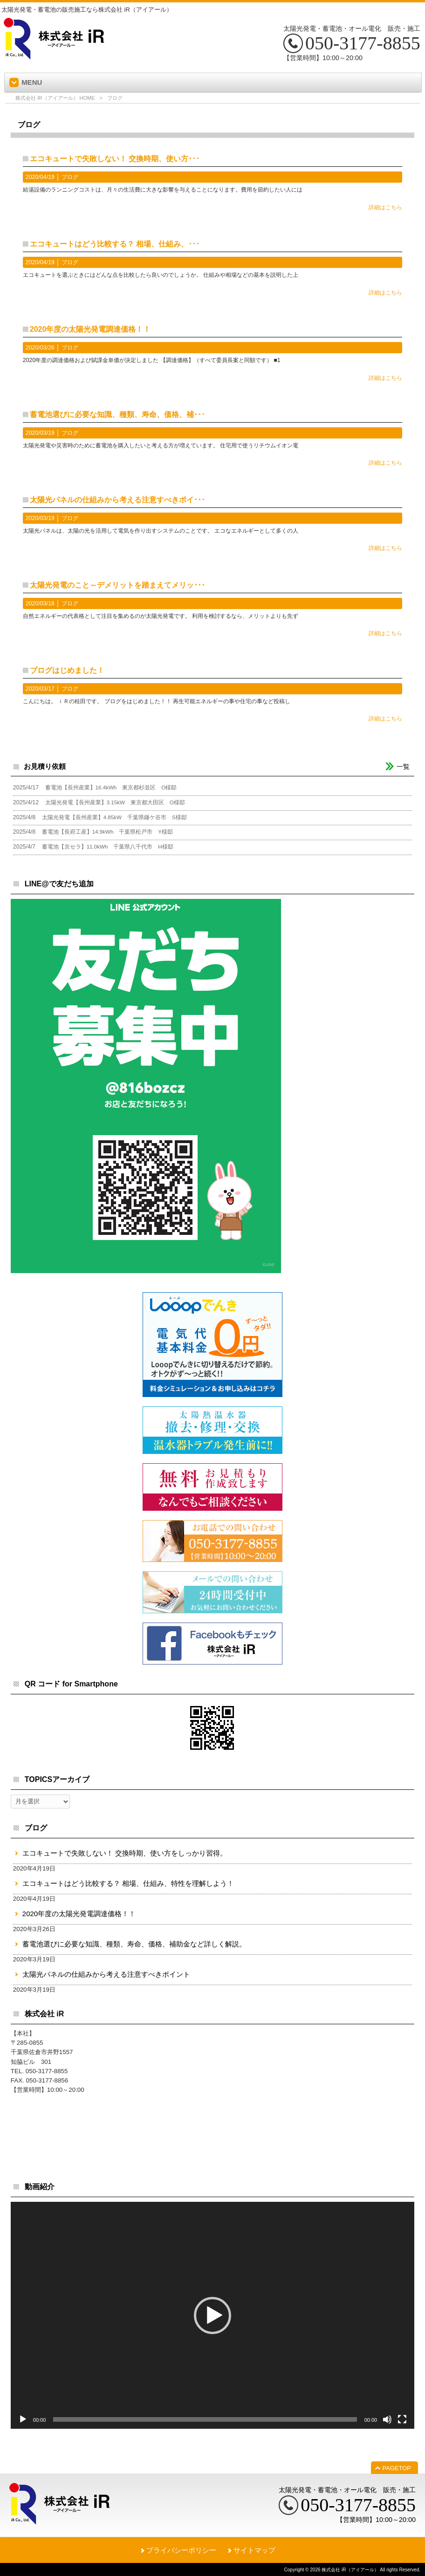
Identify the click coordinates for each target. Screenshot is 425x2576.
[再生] (22, 2419)
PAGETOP (397, 2468)
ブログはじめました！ (67, 670)
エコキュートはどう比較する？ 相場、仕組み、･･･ (114, 244)
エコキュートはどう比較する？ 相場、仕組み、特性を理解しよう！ (128, 1883)
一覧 (403, 766)
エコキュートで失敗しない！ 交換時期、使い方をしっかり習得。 (124, 1853)
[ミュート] (387, 2419)
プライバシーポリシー (181, 2550)
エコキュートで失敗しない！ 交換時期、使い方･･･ (114, 159)
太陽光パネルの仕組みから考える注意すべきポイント (106, 1974)
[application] (212, 2315)
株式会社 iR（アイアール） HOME (55, 98)
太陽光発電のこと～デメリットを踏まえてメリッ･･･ (117, 585)
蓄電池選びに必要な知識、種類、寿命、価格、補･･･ (117, 414)
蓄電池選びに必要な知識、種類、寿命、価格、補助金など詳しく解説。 (134, 1944)
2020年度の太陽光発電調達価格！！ (90, 329)
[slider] (204, 2419)
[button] (212, 2315)
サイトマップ (254, 2550)
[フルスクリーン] (402, 2419)
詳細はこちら (385, 207)
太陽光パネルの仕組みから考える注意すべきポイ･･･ (117, 500)
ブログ (70, 177)
